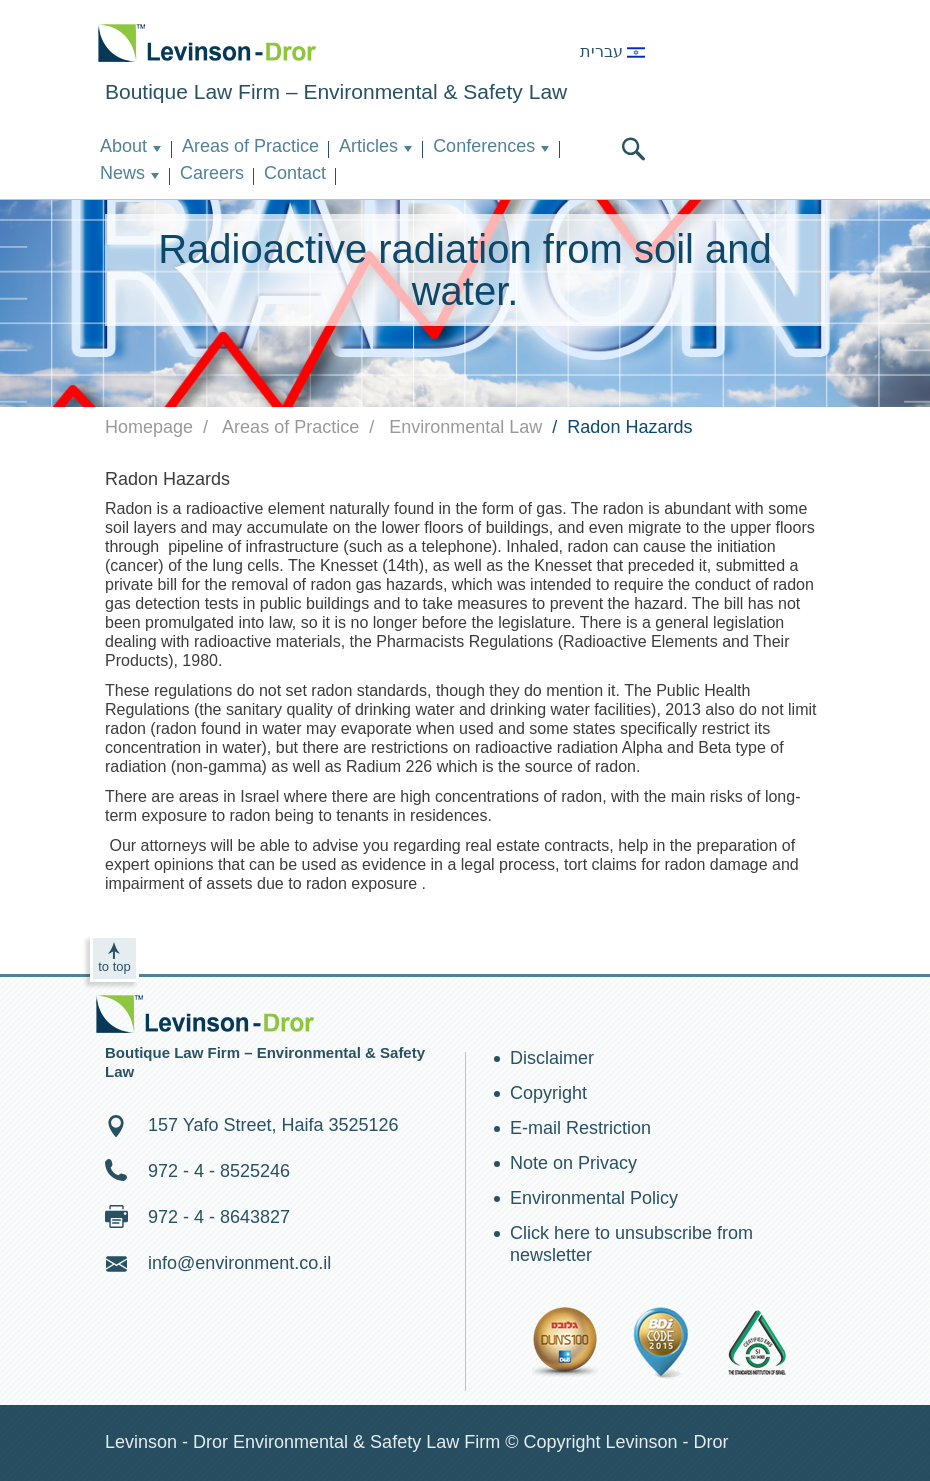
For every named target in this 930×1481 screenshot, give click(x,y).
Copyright (548, 1093)
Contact (295, 173)
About (123, 146)
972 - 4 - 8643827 (219, 1217)
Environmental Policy (594, 1198)
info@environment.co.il (239, 1263)
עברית (612, 51)
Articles (368, 146)
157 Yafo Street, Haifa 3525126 (273, 1125)
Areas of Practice (250, 146)
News (122, 173)
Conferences (484, 146)
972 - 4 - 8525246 (219, 1171)
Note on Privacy (573, 1163)
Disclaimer (552, 1058)
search (633, 149)
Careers (212, 173)
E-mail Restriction (580, 1128)
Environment (207, 42)
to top (114, 966)
